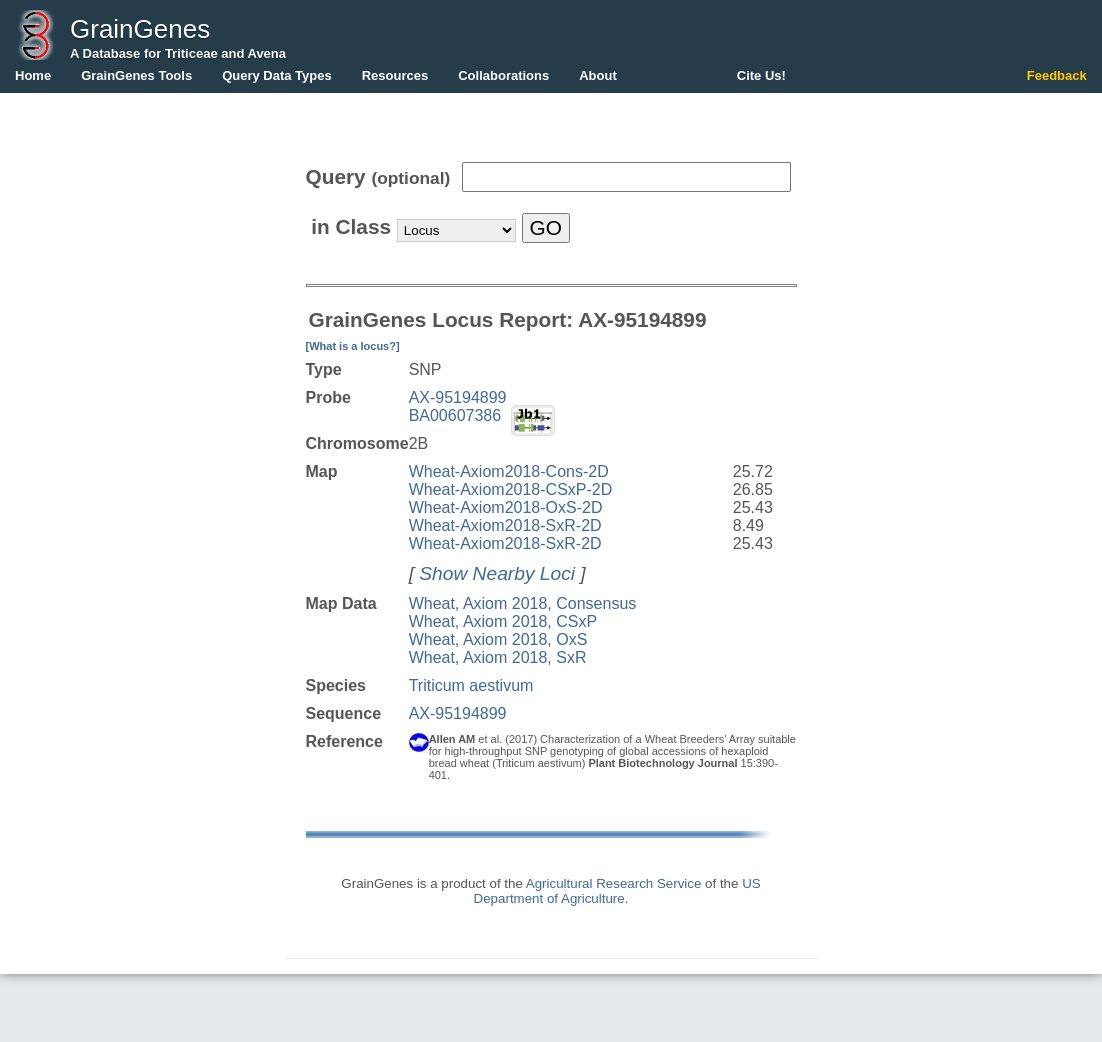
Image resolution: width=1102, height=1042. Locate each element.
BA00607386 (455, 415)
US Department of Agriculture (617, 891)
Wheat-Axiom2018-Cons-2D (509, 471)
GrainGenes (140, 29)
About (598, 75)
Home (33, 75)
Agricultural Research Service (614, 883)
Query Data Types (277, 75)
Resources (395, 75)
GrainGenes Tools (136, 75)
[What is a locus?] (353, 346)
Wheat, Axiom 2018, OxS (498, 639)
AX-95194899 (458, 397)
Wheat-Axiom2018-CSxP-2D (511, 489)
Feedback (1057, 75)
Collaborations (503, 75)
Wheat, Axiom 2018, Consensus (523, 603)
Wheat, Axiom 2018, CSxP (503, 621)
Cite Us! (761, 75)
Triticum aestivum (471, 685)
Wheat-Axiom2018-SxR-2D (505, 525)
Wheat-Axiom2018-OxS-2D (506, 507)
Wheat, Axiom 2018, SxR (498, 657)
